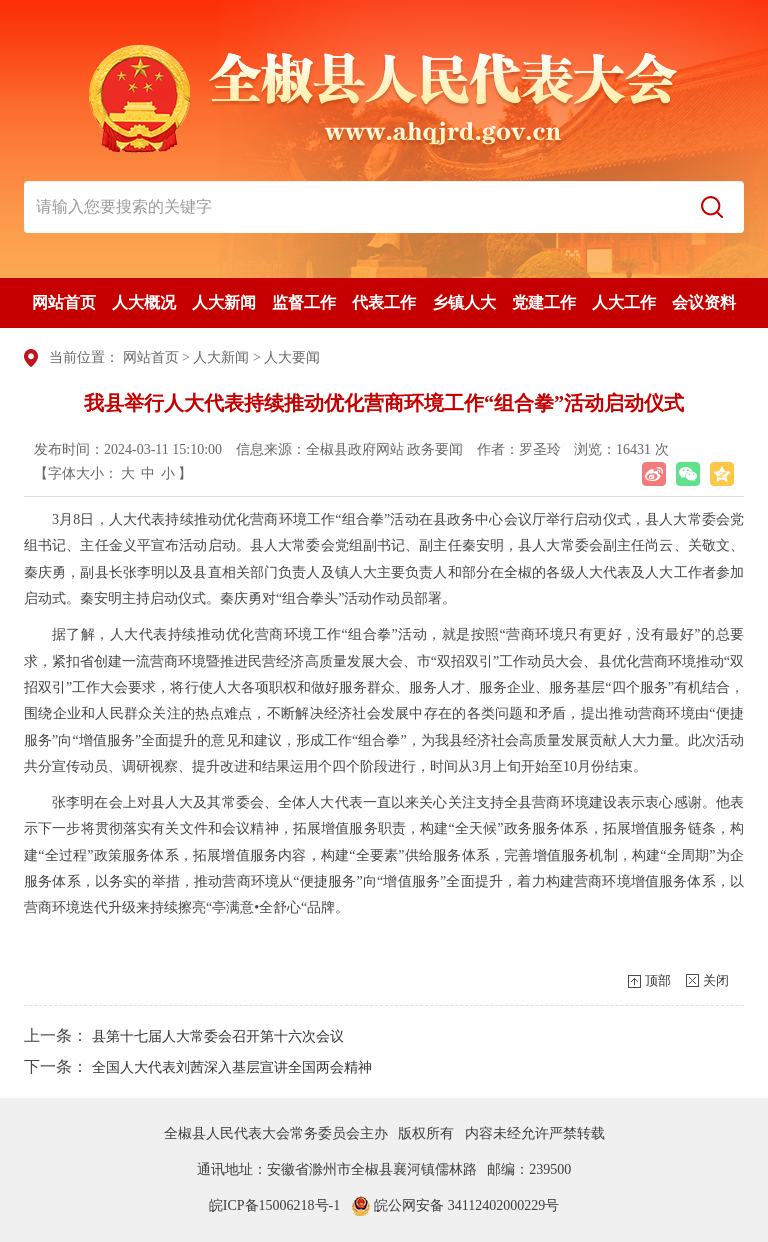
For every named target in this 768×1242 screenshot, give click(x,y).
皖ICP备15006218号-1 (274, 1205)
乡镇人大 (464, 302)
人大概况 (144, 302)
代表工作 (384, 302)
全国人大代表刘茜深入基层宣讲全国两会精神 (232, 1067)
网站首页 (64, 302)
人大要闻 (292, 357)
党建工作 (544, 302)
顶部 (658, 980)
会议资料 (704, 302)
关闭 (716, 980)
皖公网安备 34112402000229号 (455, 1205)
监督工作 (304, 302)
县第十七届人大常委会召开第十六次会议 (218, 1036)
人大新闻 (224, 302)
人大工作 (624, 302)
